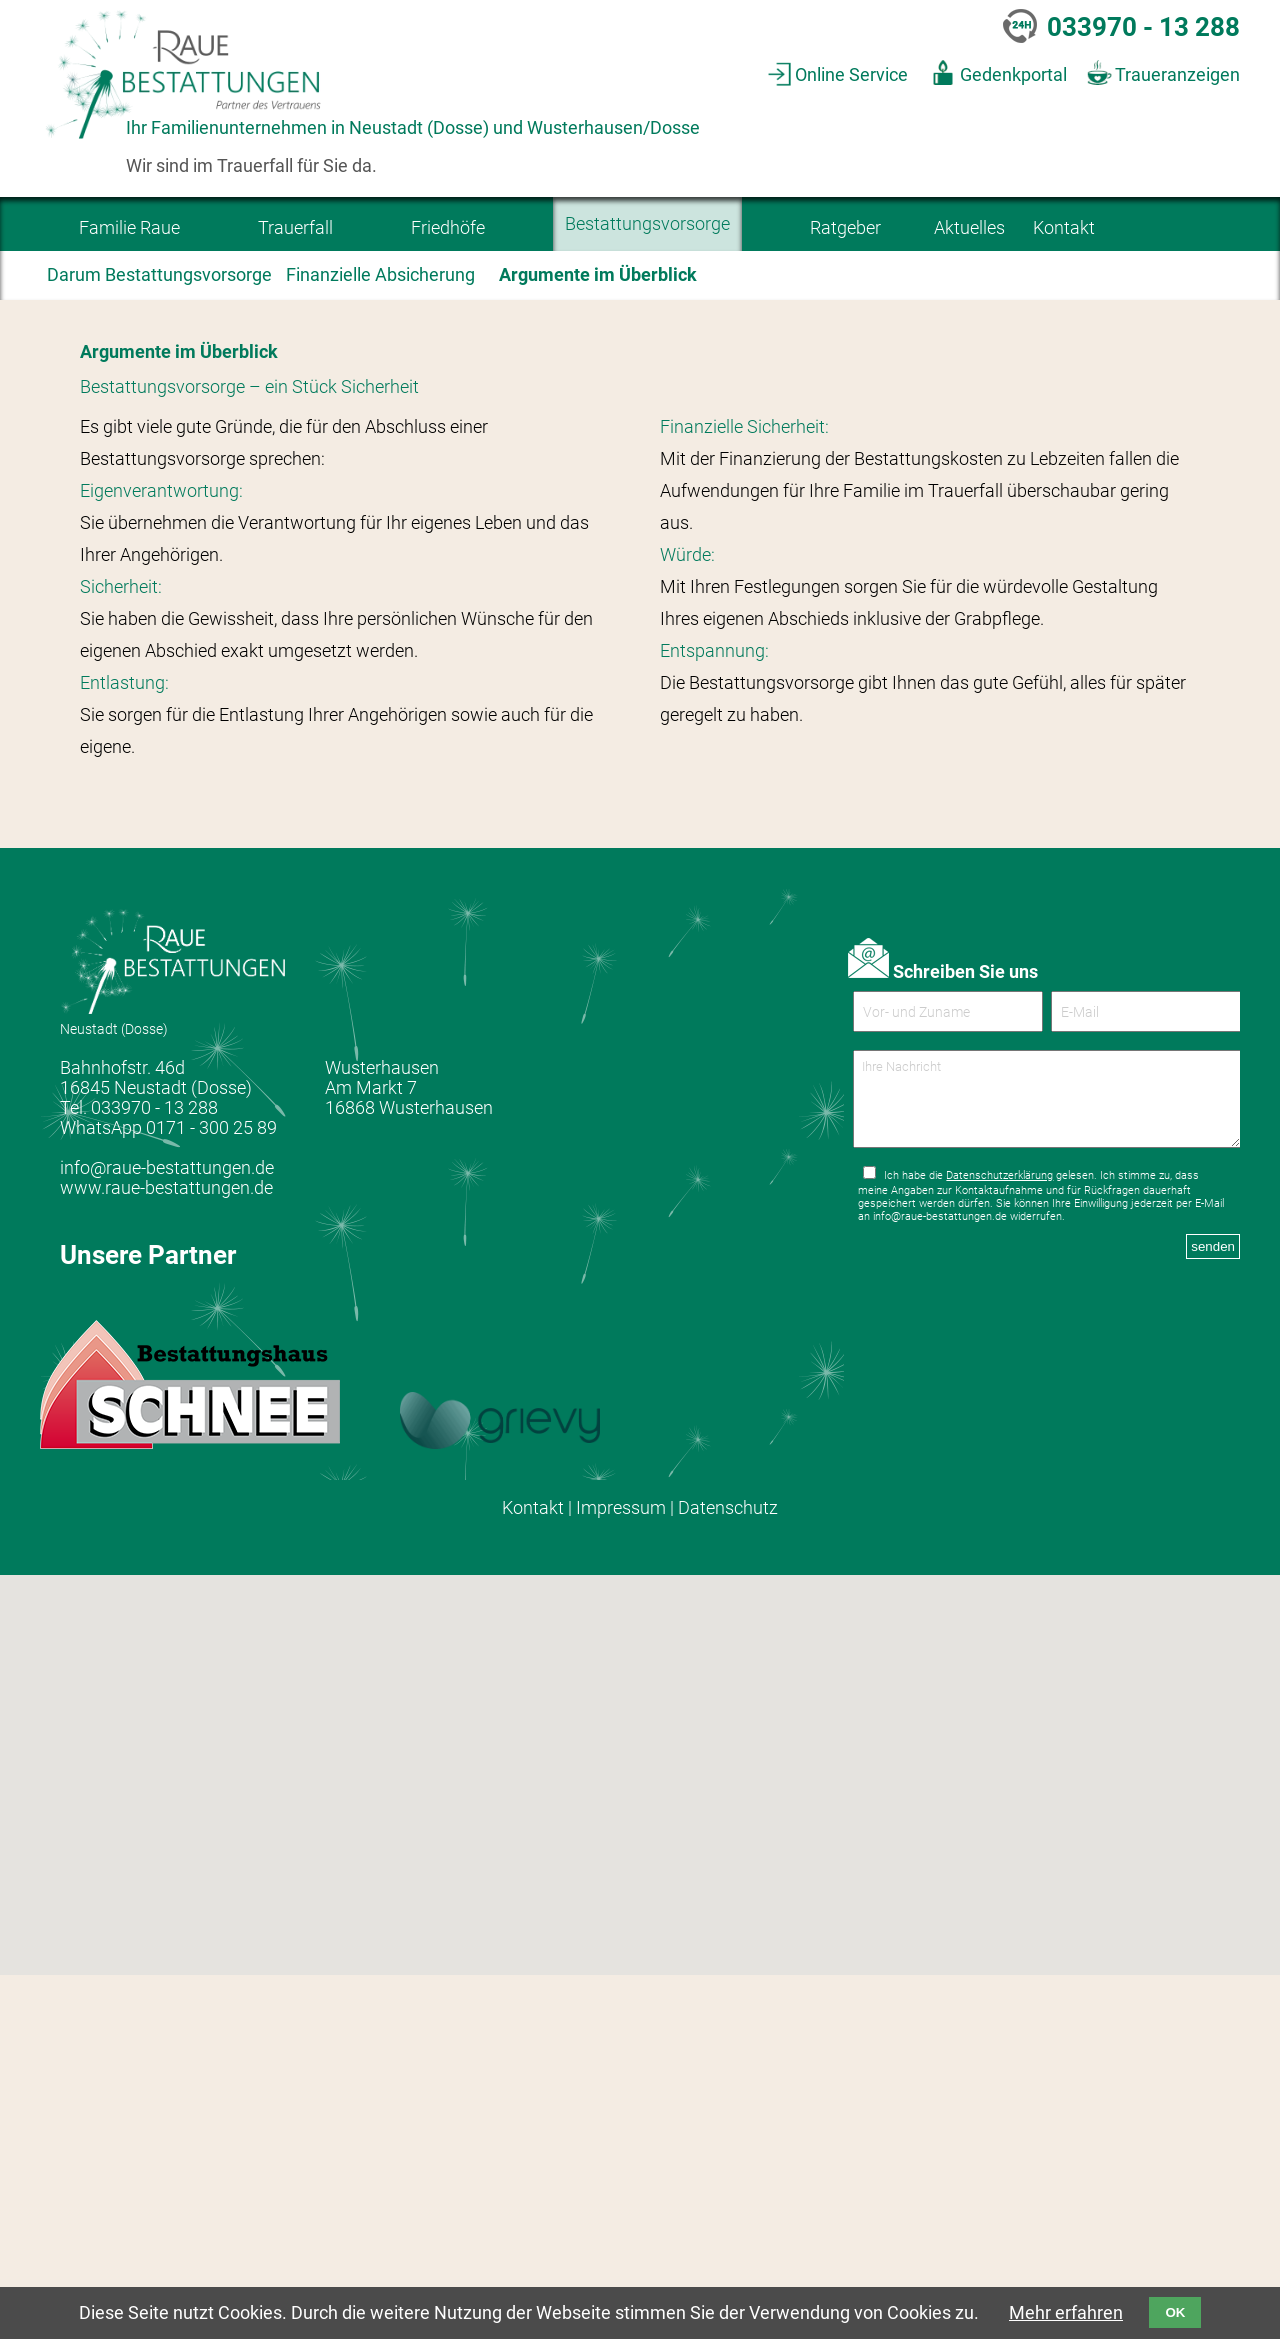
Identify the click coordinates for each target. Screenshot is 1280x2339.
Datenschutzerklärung (999, 1555)
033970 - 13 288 (1143, 27)
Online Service (851, 75)
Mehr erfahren (1066, 2313)
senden (1213, 1626)
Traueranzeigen (1177, 75)
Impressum (621, 1871)
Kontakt (533, 1871)
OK (1175, 2312)
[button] (615, 2205)
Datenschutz (728, 1871)
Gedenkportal (1013, 75)
